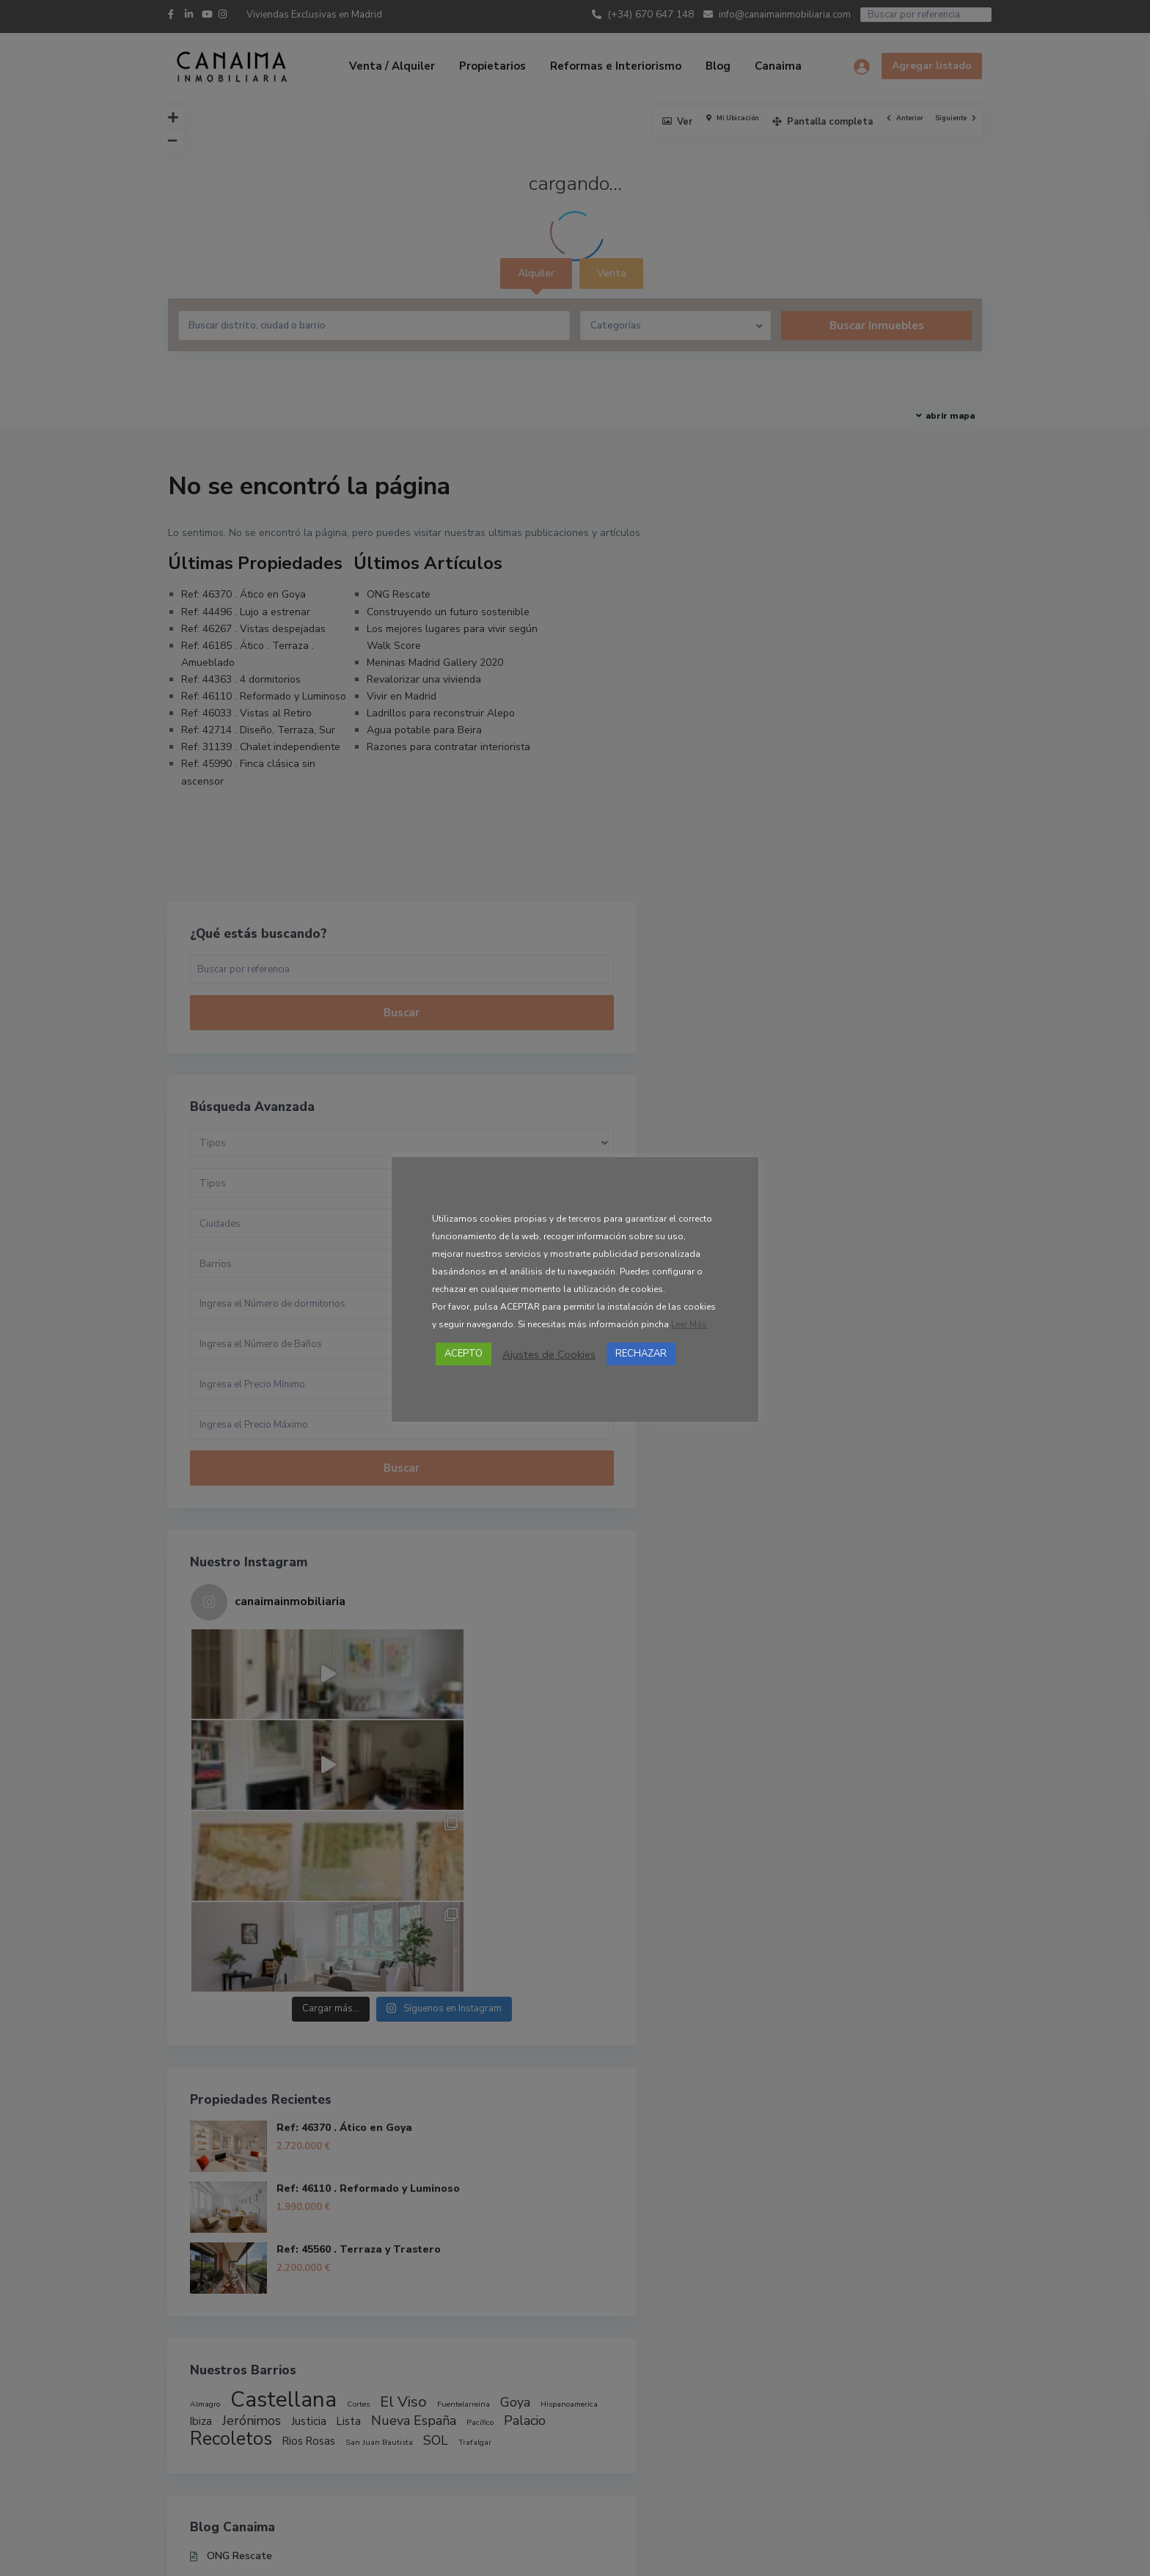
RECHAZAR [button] (641, 1353)
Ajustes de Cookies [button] (549, 1354)
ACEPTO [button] (463, 1353)
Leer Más (689, 1324)
